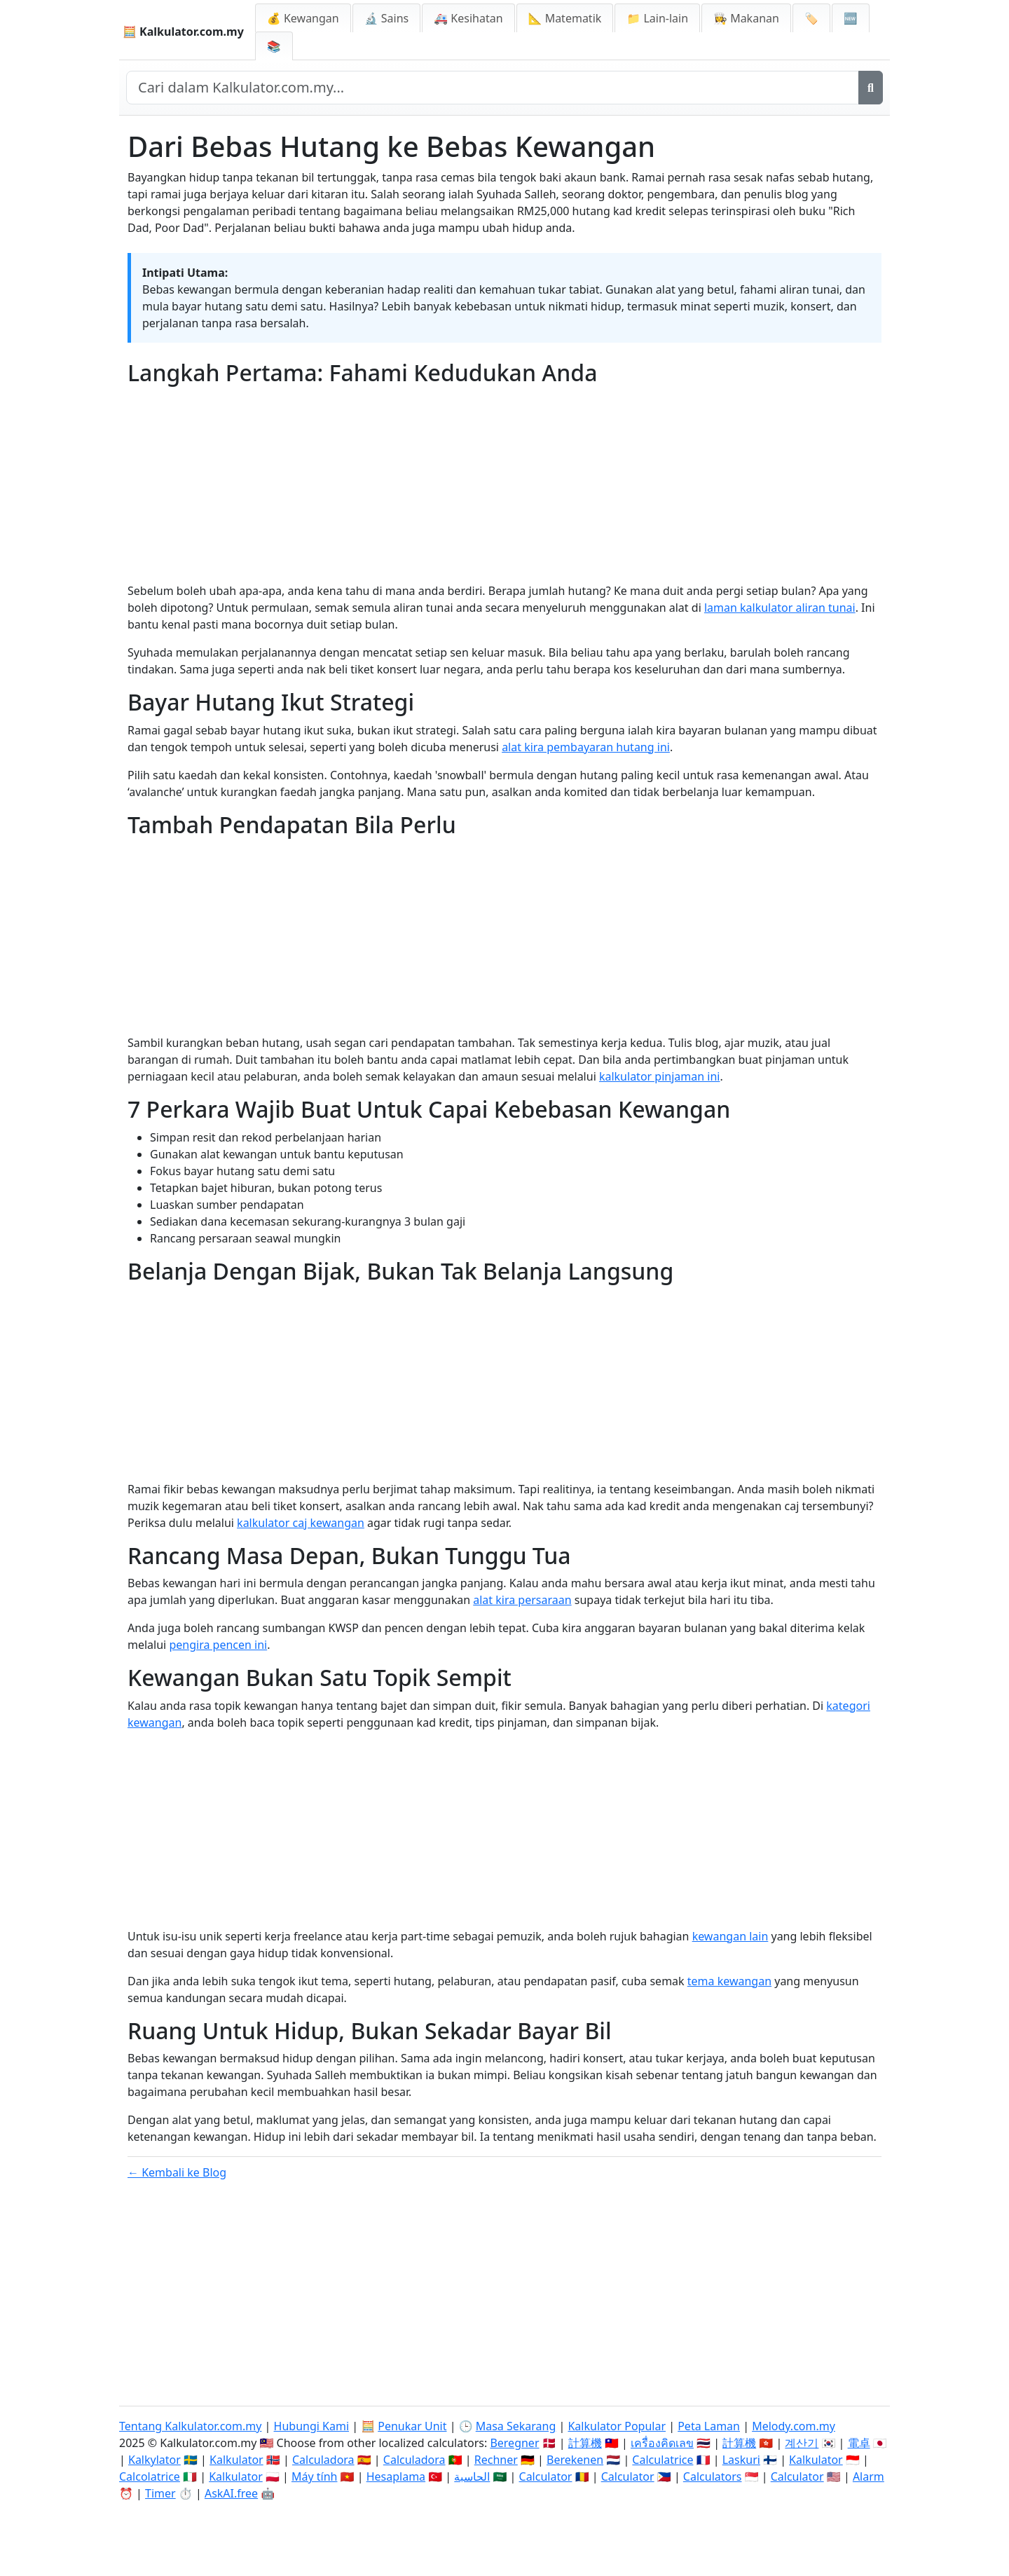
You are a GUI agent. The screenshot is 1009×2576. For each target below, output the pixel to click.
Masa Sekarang (516, 2426)
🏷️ (811, 18)
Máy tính (314, 2476)
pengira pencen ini (218, 1644)
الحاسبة (472, 2476)
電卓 (859, 2443)
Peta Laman (709, 2426)
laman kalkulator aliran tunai (780, 607)
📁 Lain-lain (657, 18)
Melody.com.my (793, 2426)
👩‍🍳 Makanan (746, 18)
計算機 (585, 2443)
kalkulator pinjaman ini (659, 1076)
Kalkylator (154, 2459)
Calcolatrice (149, 2476)
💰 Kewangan (303, 18)
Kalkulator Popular (617, 2426)
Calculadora (323, 2459)
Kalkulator (236, 2459)
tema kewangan (729, 1981)
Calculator (545, 2476)
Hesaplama (395, 2476)
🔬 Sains (386, 18)
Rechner (496, 2459)
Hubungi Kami (311, 2426)
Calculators (712, 2476)
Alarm (868, 2476)
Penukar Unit (412, 2426)
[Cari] (870, 87)
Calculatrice (662, 2459)
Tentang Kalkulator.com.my (190, 2426)
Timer (160, 2493)
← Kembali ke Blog (177, 2172)
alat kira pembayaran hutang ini (586, 747)
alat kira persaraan (522, 1600)
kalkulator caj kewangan (300, 1522)
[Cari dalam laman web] (492, 87)
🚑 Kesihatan (468, 18)
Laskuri (741, 2459)
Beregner (514, 2443)
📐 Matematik (565, 18)
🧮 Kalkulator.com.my (183, 31)
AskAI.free (231, 2493)
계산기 (801, 2443)
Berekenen (575, 2459)
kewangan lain (730, 1936)
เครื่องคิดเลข (662, 2443)
